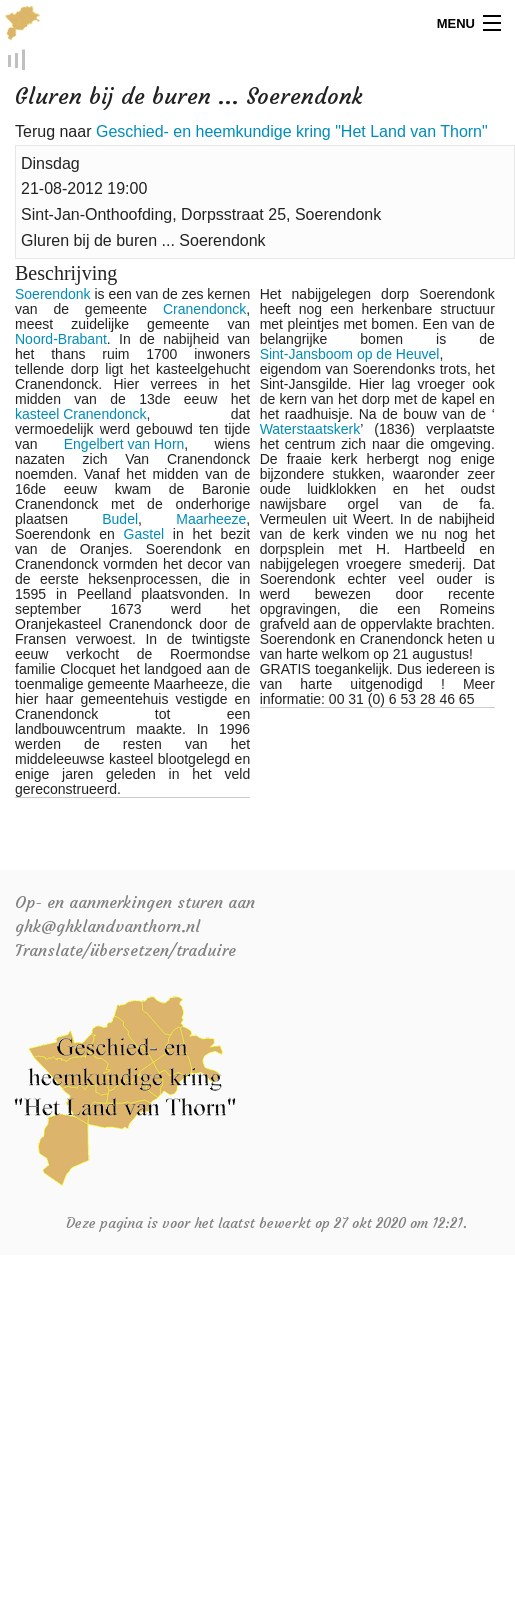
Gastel (144, 536)
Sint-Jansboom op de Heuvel (350, 356)
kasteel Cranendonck (81, 416)
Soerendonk (53, 296)
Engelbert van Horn (124, 446)
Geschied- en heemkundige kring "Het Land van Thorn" (292, 133)
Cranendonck (204, 311)
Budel (120, 521)
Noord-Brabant (61, 341)
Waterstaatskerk (310, 431)
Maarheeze (211, 521)
